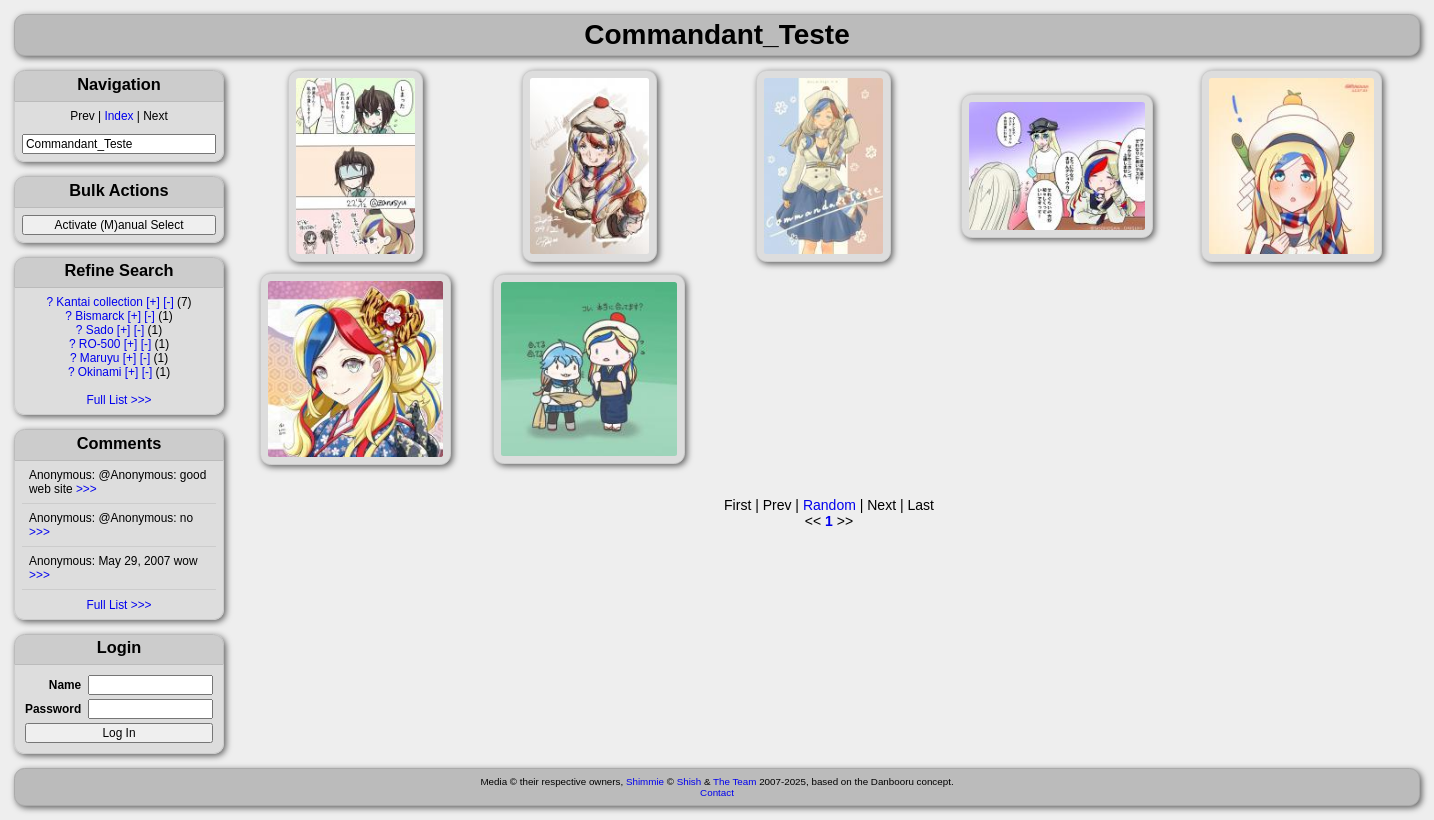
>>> (85, 489)
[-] (168, 302)
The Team (734, 781)
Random (829, 505)
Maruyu (100, 358)
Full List (106, 400)
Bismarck (99, 316)
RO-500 (100, 344)
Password (53, 709)
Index (118, 116)
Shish (689, 781)
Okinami (100, 372)
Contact (717, 792)
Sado (100, 330)
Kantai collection (99, 302)
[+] (153, 302)
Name (65, 685)
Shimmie (645, 781)
